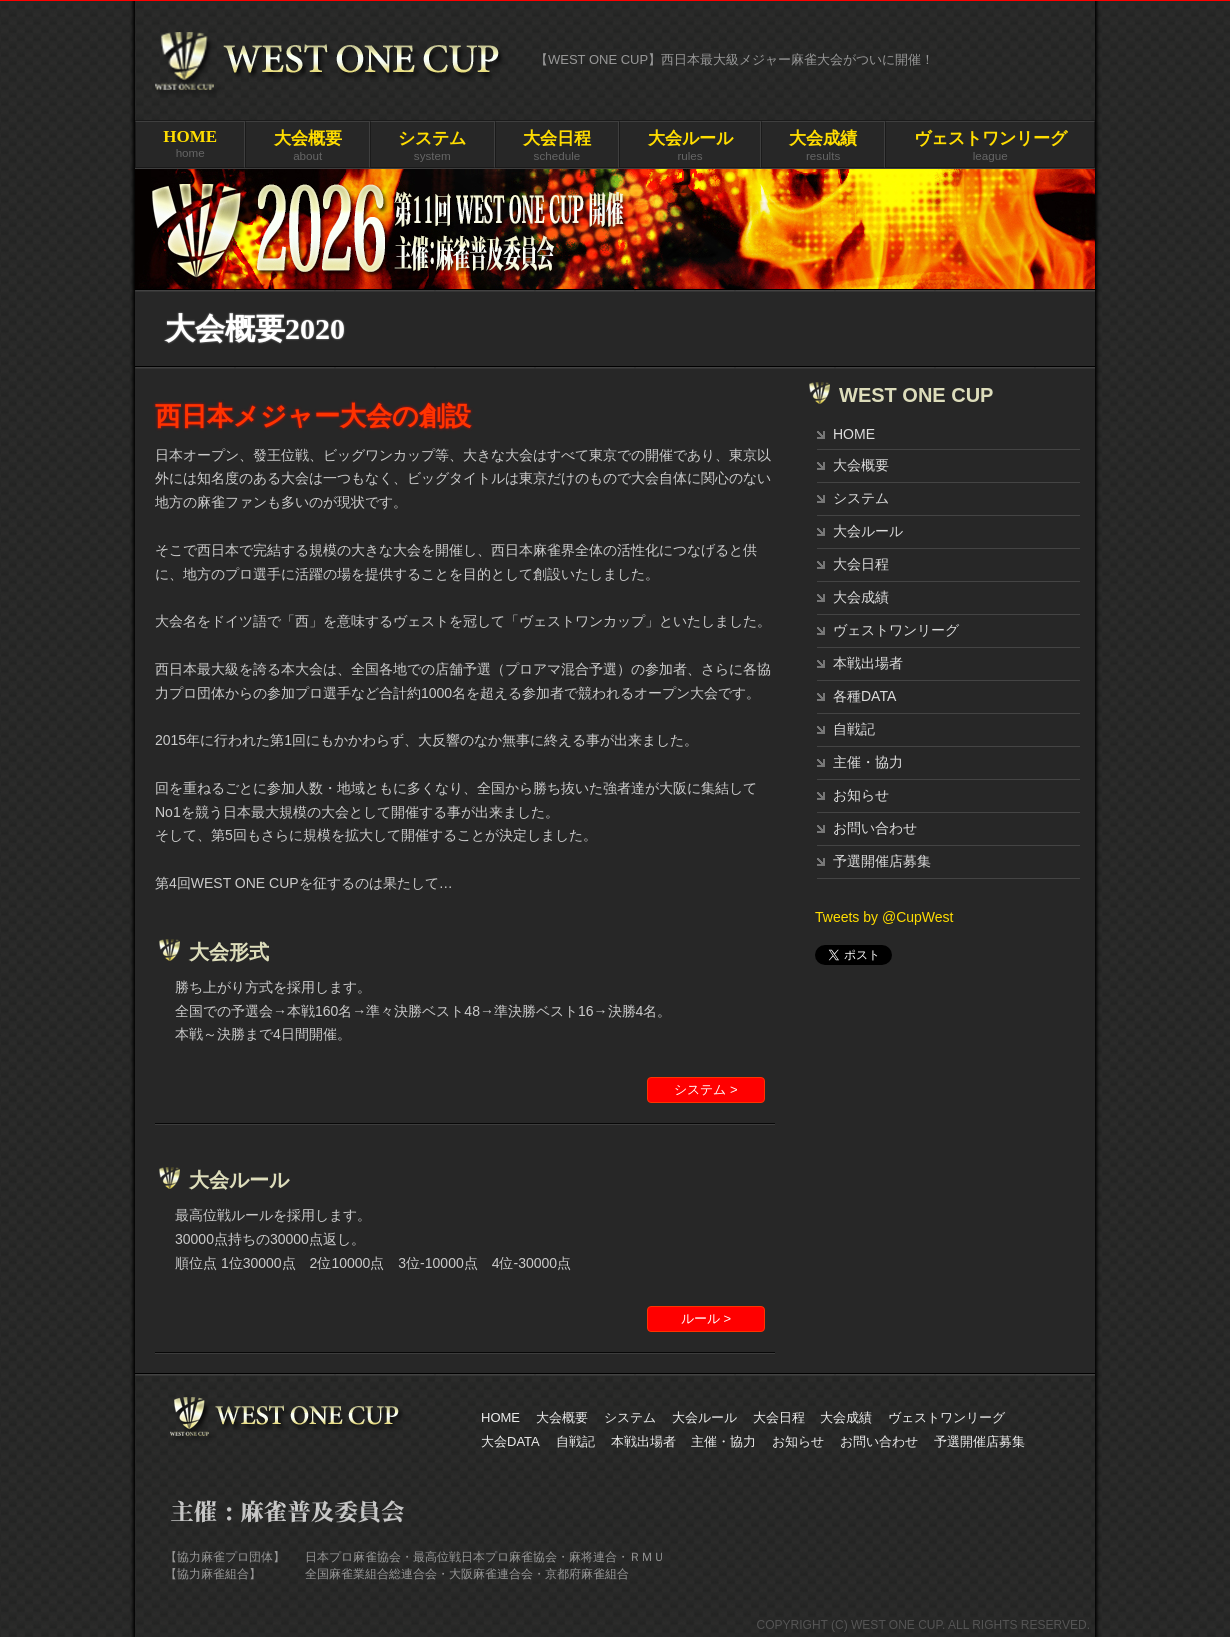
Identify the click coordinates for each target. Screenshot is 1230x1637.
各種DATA (864, 696)
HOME (854, 434)
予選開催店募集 (882, 861)
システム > (705, 1089)
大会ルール (868, 531)
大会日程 (861, 564)
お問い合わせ (875, 828)
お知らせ (861, 795)
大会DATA (510, 1441)
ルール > (706, 1318)
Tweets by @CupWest (884, 917)
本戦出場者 (868, 663)
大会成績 (861, 597)
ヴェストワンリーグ (896, 630)
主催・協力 (868, 762)
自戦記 (854, 729)
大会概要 (861, 465)
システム (861, 498)
